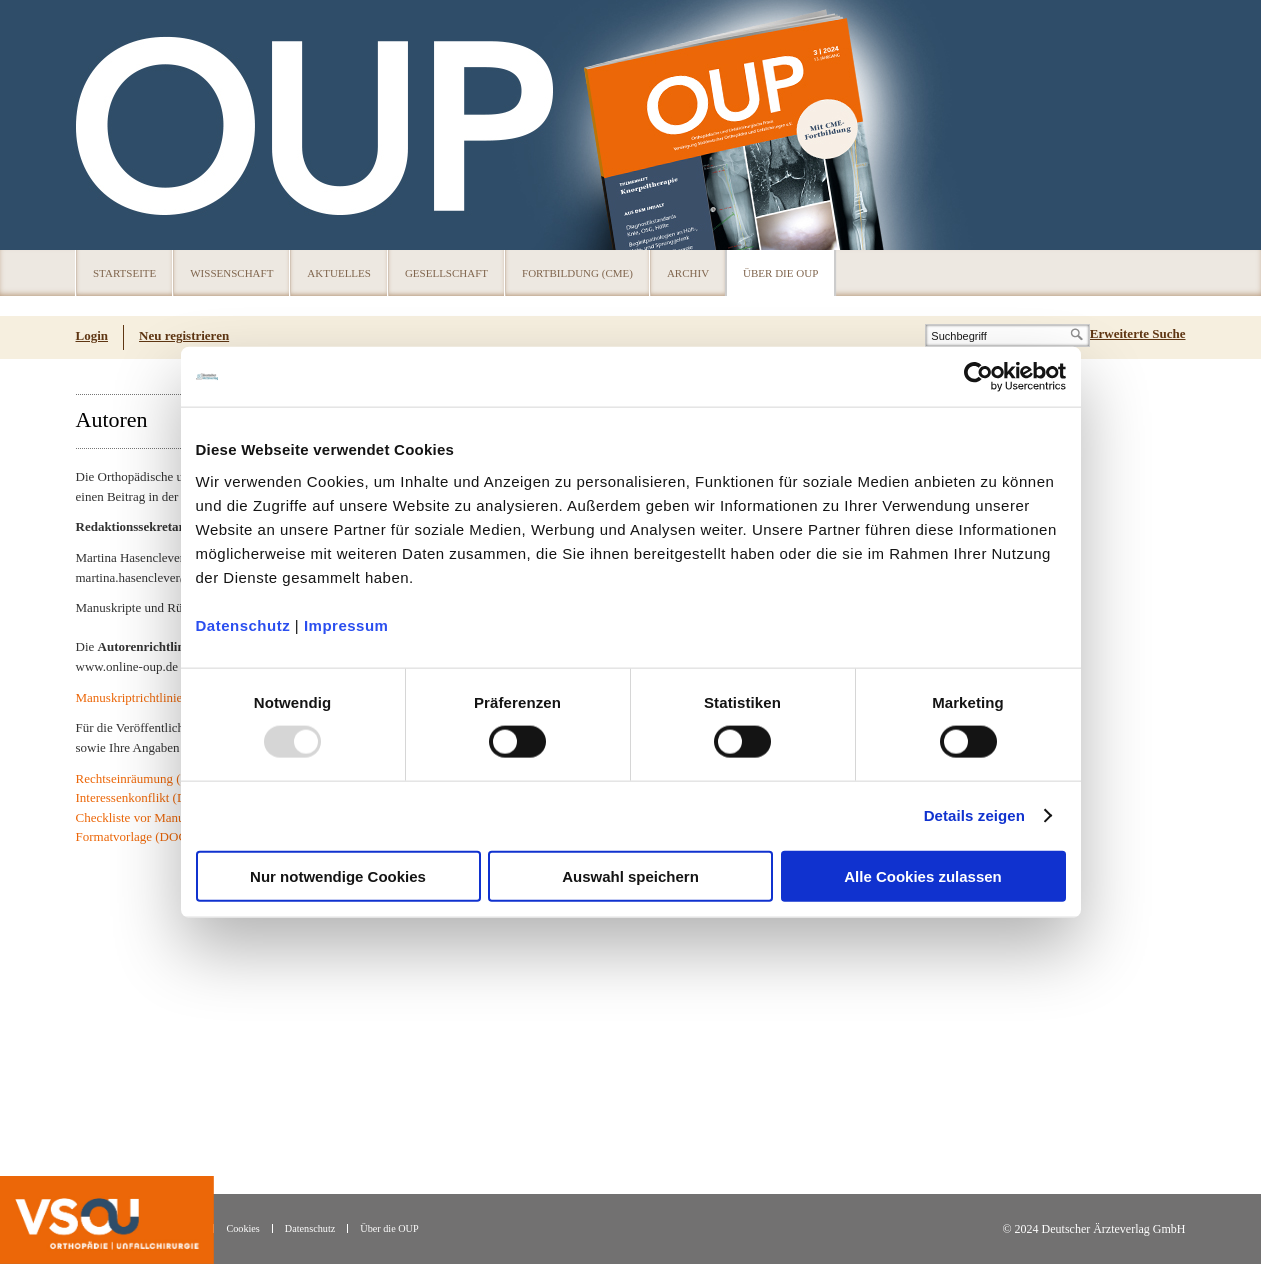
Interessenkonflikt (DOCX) (147, 797)
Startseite (124, 273)
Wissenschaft (231, 273)
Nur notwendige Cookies (338, 875)
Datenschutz (243, 624)
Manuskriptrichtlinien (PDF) (150, 697)
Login (92, 335)
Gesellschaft (446, 273)
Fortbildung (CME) (577, 273)
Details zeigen (974, 815)
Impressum (346, 624)
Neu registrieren (184, 335)
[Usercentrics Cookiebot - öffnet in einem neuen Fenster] (978, 377)
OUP (100, 125)
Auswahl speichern (630, 875)
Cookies (242, 1228)
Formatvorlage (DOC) (134, 836)
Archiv (688, 273)
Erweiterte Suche (1138, 333)
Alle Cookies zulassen (923, 875)
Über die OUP (780, 273)
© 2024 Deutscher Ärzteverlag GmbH (1093, 1229)
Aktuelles (339, 273)
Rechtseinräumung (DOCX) (149, 778)
